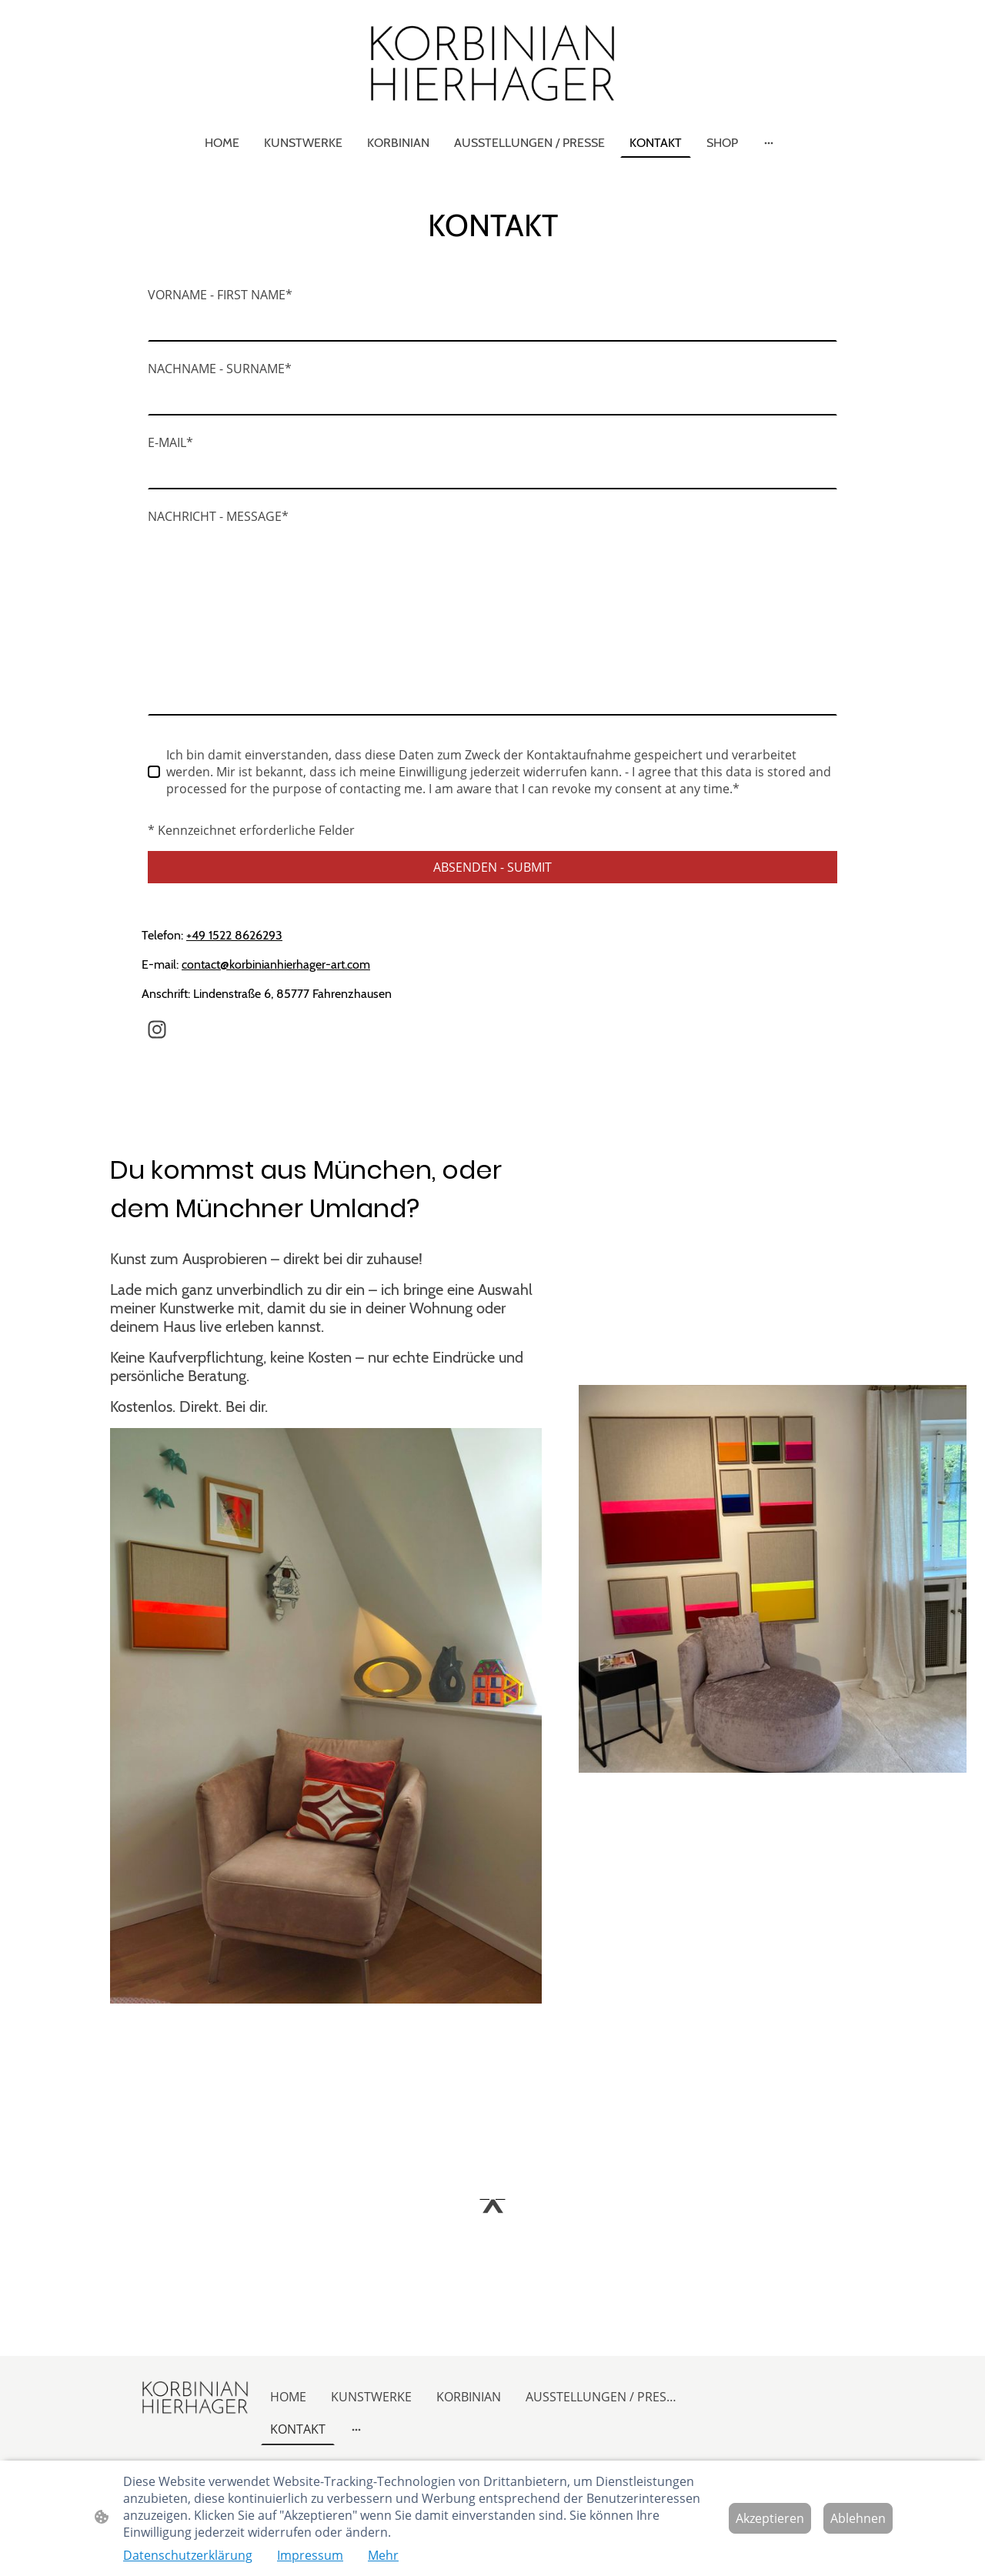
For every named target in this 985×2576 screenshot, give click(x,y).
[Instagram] (157, 1029)
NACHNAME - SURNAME (220, 368)
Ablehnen (858, 2518)
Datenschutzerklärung (187, 2555)
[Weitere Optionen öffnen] (768, 142)
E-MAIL (170, 442)
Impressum (310, 2555)
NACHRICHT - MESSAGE (218, 516)
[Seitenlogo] (493, 63)
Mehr (383, 2555)
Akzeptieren (770, 2518)
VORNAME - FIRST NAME (220, 294)
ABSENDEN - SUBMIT (492, 867)
